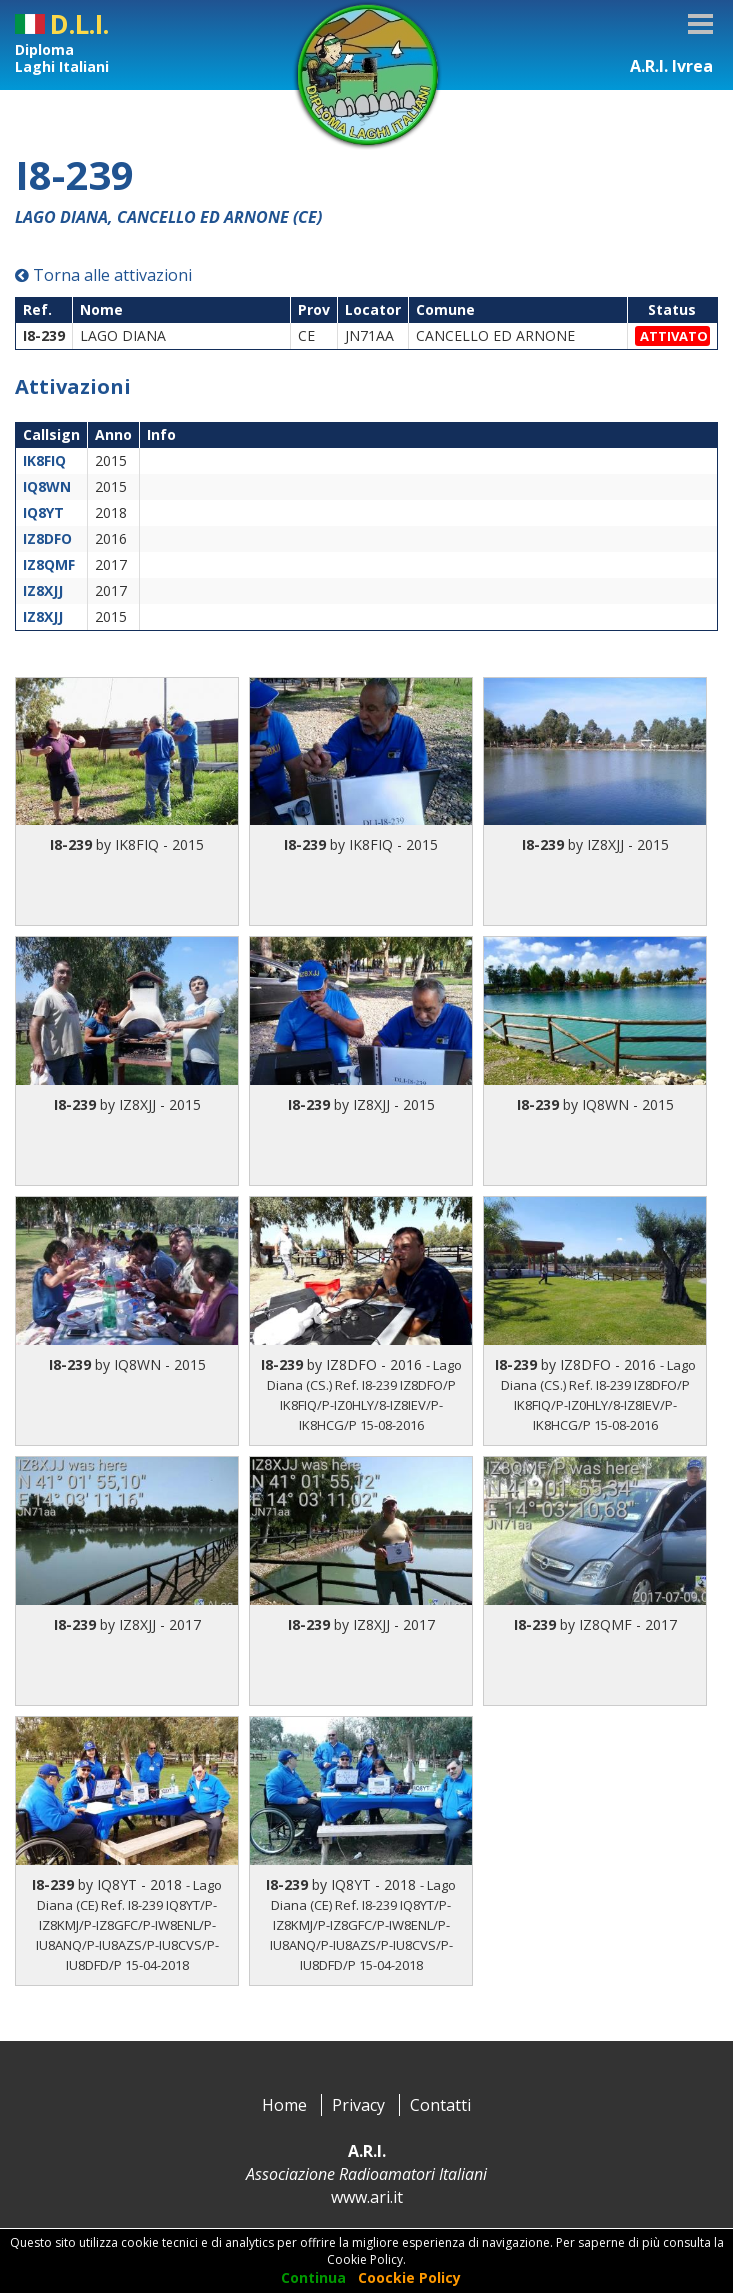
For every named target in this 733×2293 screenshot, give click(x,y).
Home (284, 2105)
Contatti (440, 2105)
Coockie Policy (409, 2277)
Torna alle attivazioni (103, 275)
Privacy (358, 2105)
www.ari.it (367, 2197)
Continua (313, 2277)
